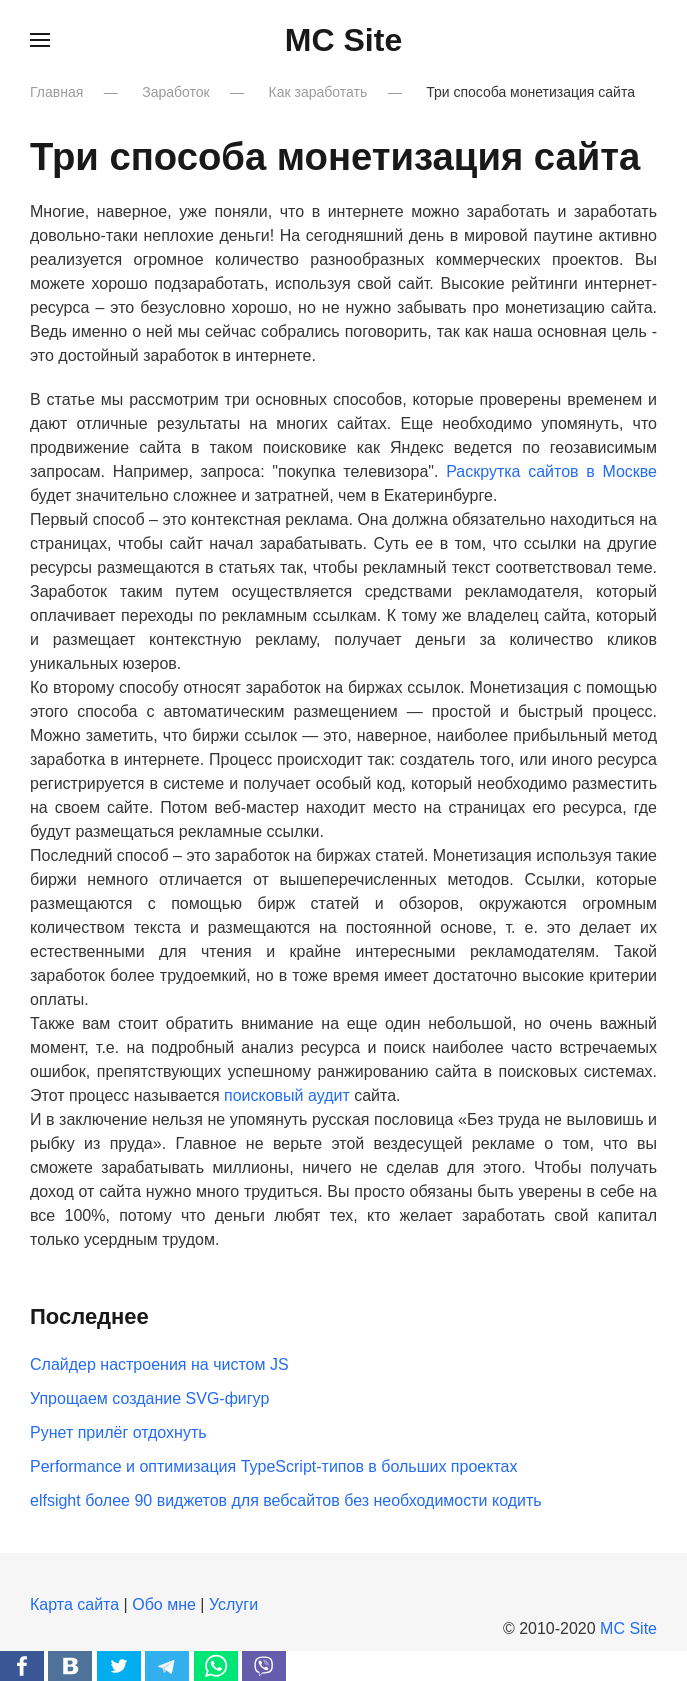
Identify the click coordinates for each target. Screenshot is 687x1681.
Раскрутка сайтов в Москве (551, 471)
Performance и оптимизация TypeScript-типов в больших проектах (273, 1466)
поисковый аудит (287, 1095)
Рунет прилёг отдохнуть (118, 1432)
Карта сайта (74, 1604)
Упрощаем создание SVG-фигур (149, 1398)
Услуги (233, 1604)
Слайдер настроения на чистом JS (159, 1364)
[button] (40, 40)
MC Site (628, 1628)
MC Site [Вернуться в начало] (343, 40)
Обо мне (164, 1604)
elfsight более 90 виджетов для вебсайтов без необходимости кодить (286, 1500)
